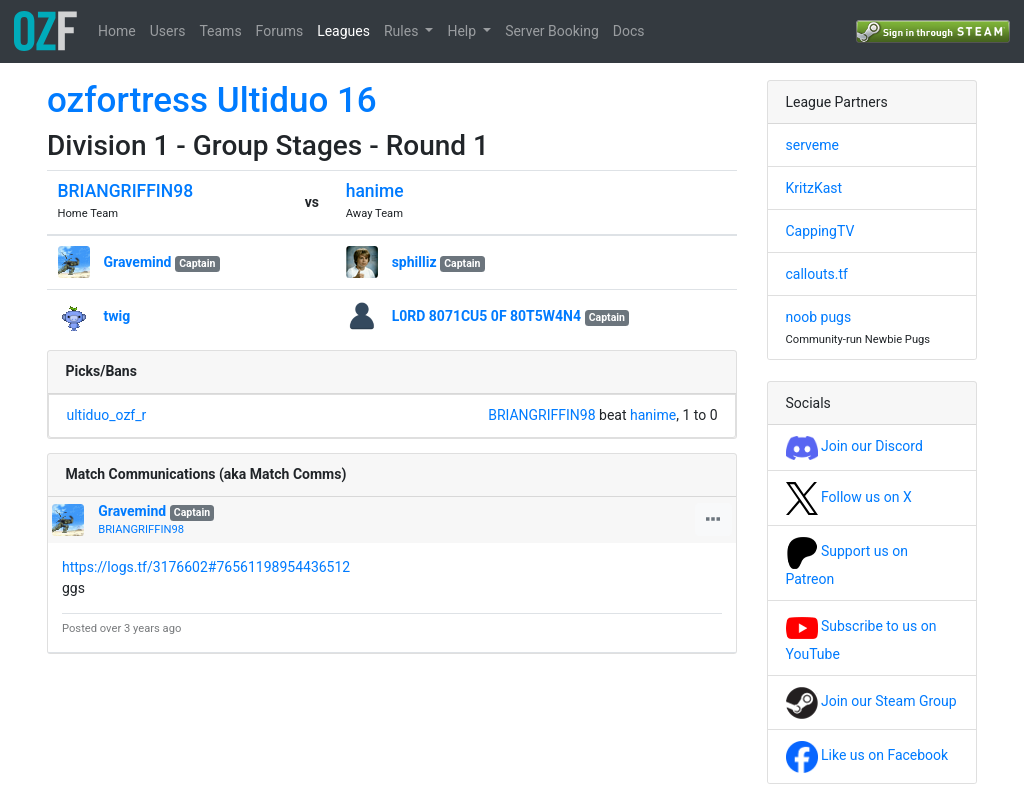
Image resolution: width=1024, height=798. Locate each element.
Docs (629, 31)
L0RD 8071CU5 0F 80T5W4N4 (486, 316)
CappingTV (820, 231)
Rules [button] (403, 31)
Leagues (343, 31)
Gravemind (138, 262)
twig (117, 316)
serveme (812, 145)
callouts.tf (817, 274)
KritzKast (814, 188)
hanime (375, 191)
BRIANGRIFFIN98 (126, 191)
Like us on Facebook (867, 755)
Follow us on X (849, 497)
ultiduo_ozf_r (107, 415)
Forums (280, 31)
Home (117, 31)
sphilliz (414, 262)
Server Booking (552, 31)
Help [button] (463, 31)
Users (168, 31)
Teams (220, 31)
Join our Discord (854, 446)
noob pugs (819, 317)
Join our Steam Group (871, 701)
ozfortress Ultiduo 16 (212, 100)
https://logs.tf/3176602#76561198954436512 (206, 567)
